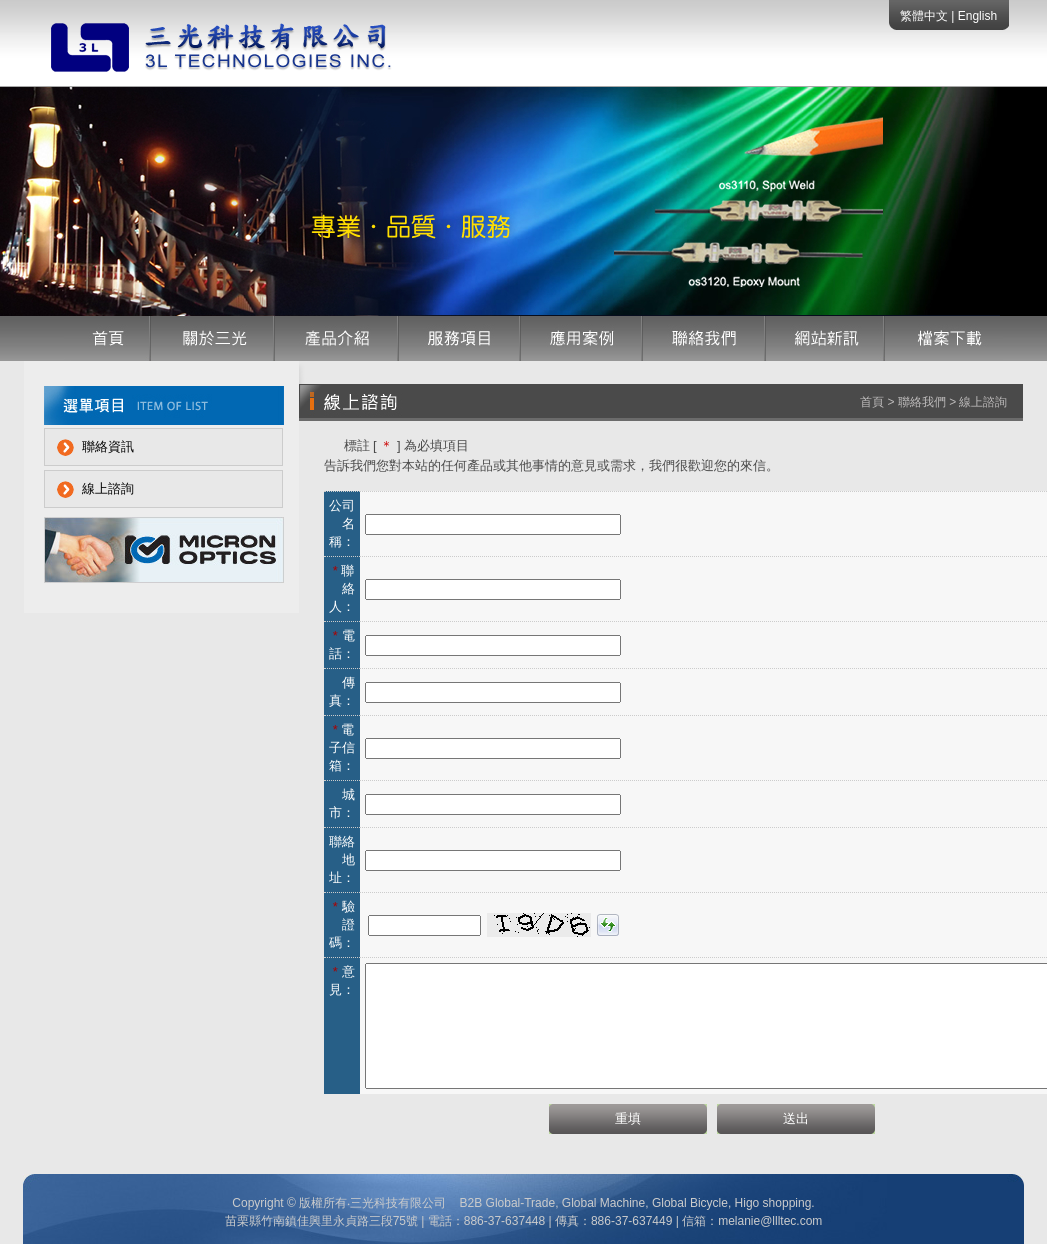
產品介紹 (337, 338)
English (977, 16)
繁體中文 (925, 16)
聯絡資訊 (108, 446)
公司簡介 (213, 338)
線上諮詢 (108, 488)
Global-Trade (521, 1203)
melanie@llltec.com (770, 1221)
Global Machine (603, 1203)
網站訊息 (825, 338)
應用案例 (582, 338)
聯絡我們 (704, 338)
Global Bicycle (688, 1203)
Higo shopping (773, 1203)
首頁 (107, 338)
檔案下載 (944, 338)
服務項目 (460, 338)
